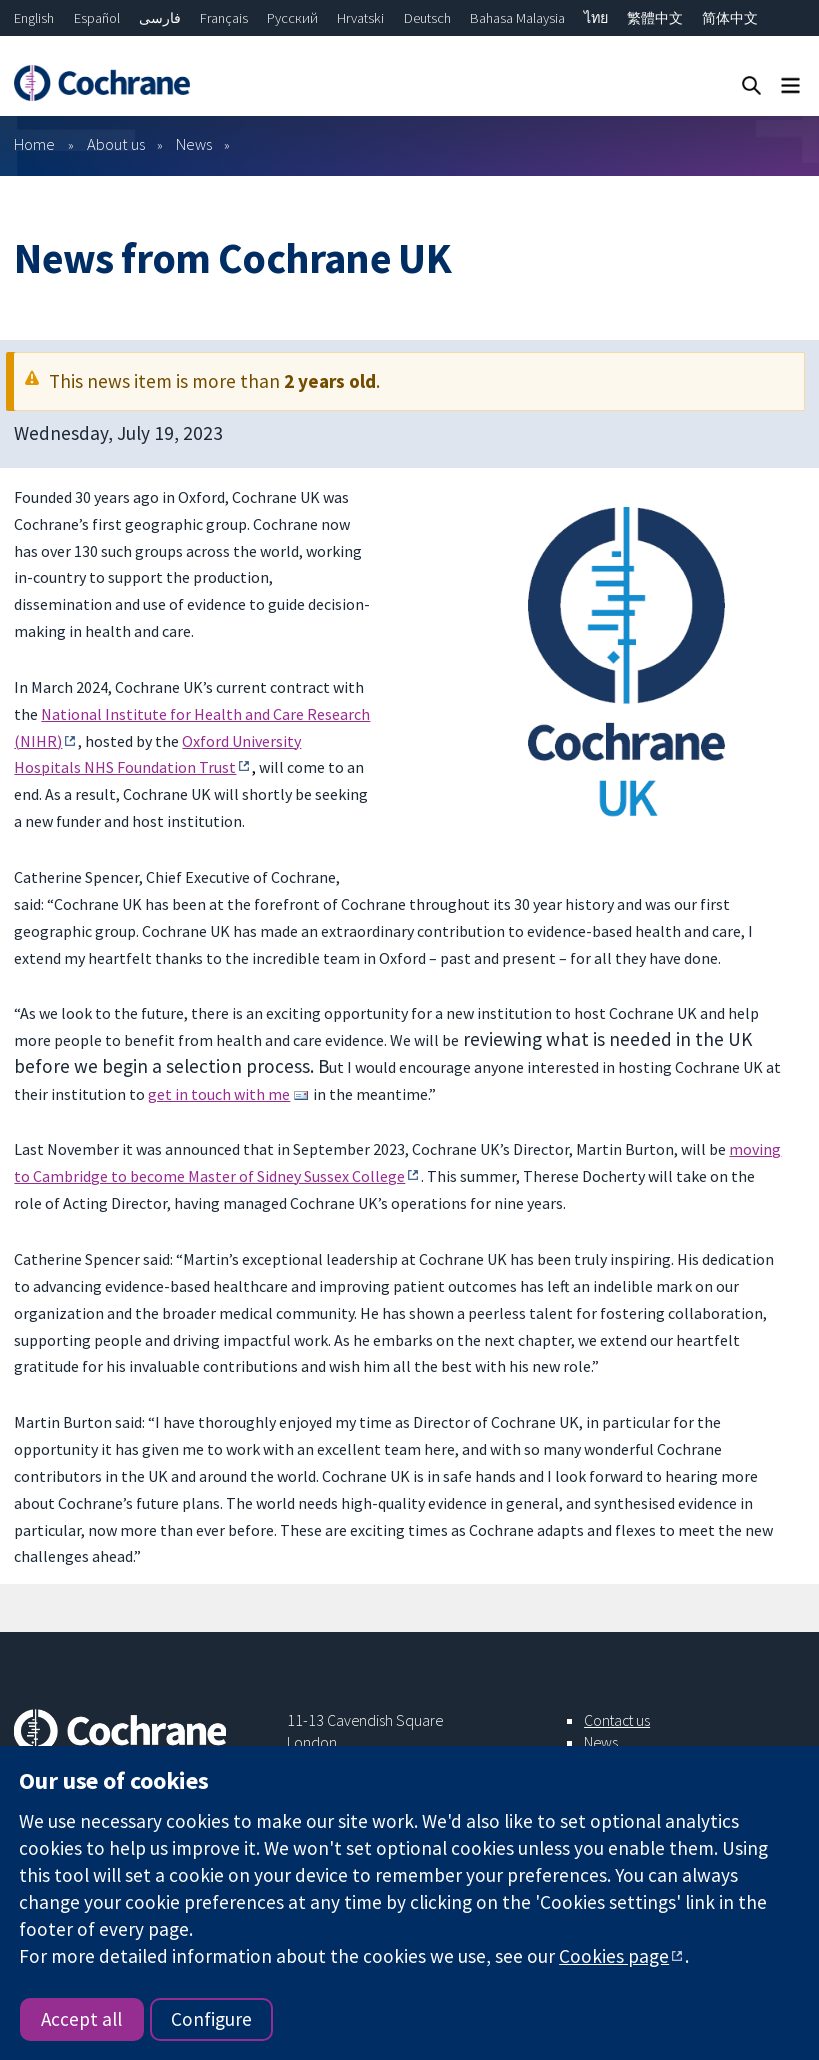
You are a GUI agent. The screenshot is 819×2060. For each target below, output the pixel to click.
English (34, 18)
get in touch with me (219, 1094)
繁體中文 (655, 18)
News (194, 144)
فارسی (160, 18)
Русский (292, 18)
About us (116, 144)
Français (224, 18)
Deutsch (427, 18)
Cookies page (614, 1956)
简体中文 (730, 18)
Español (97, 18)
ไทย (596, 18)
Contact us (617, 1720)
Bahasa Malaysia (517, 18)
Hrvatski (360, 18)
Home (34, 144)
